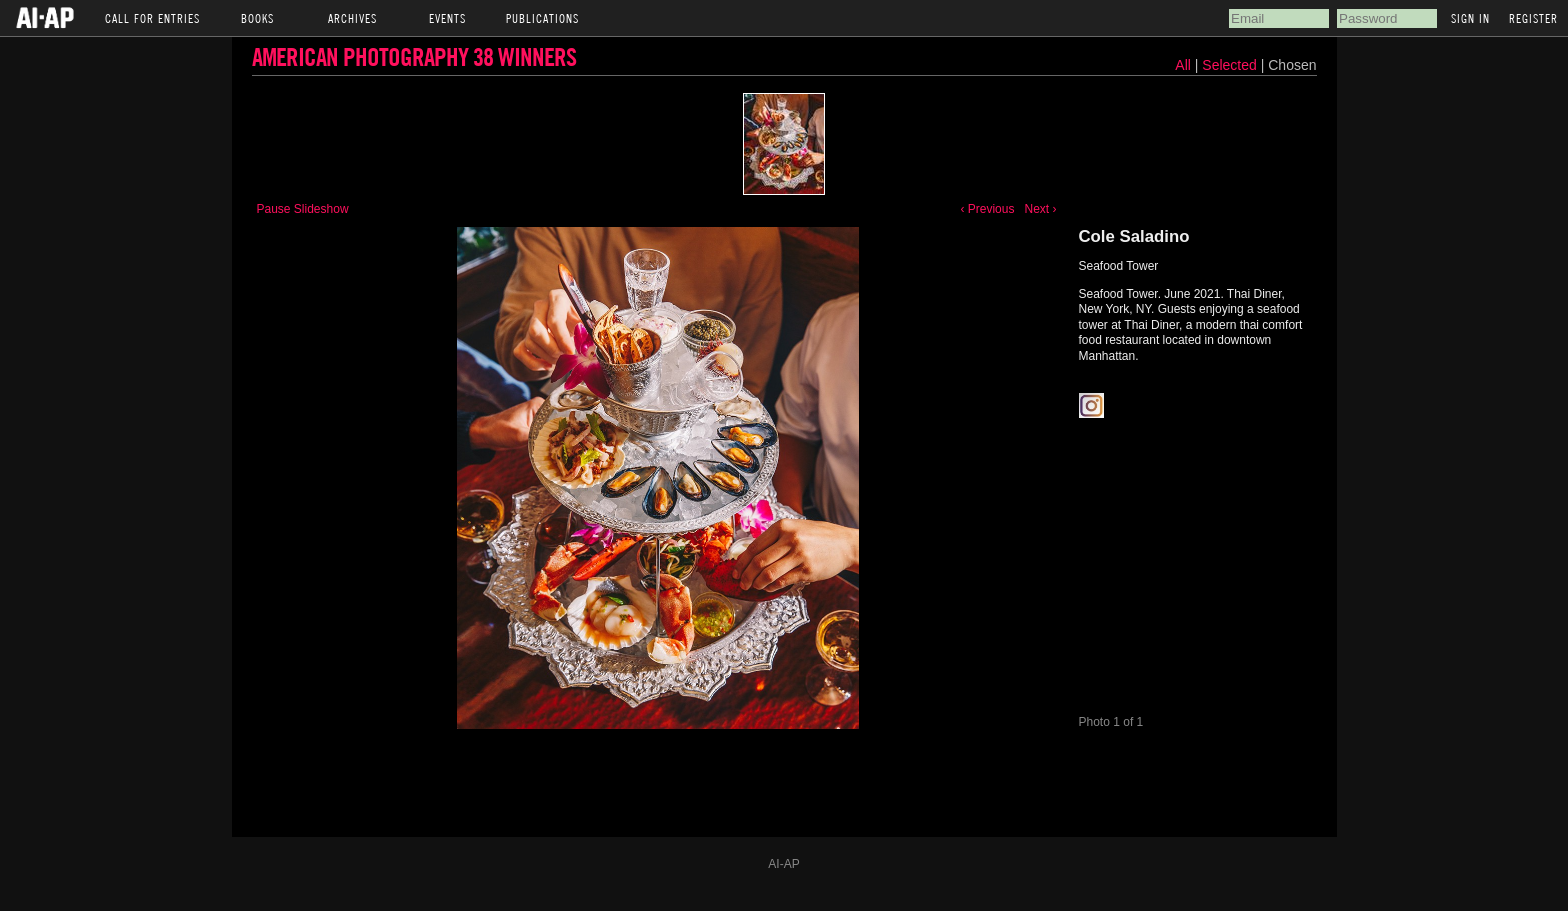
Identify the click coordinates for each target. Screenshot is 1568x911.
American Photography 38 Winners (414, 56)
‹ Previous (987, 209)
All (1183, 65)
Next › (1040, 209)
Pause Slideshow (303, 209)
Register (1533, 18)
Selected (1231, 65)
